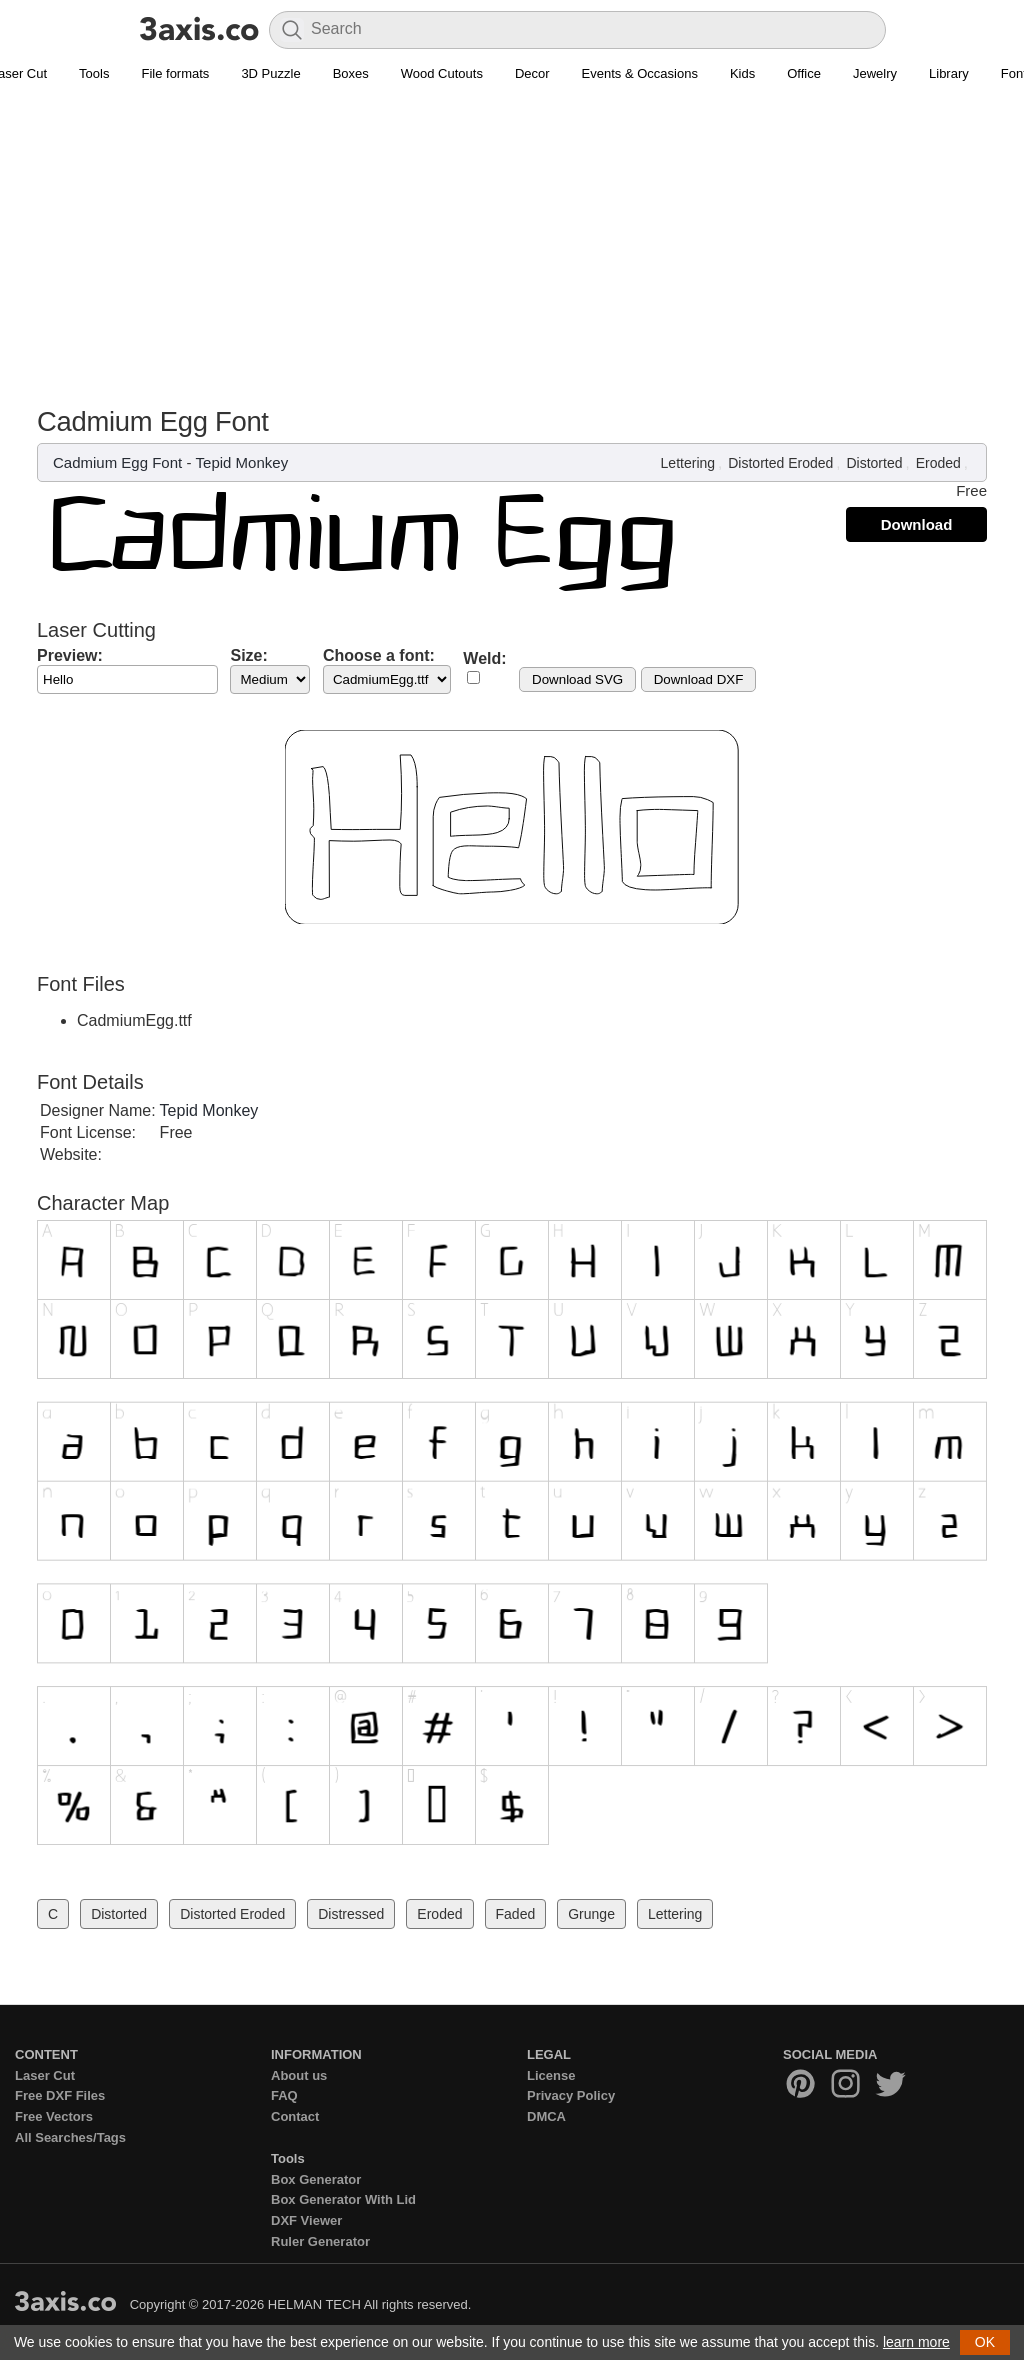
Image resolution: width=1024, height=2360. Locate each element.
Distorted (874, 463)
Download (917, 524)
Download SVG (577, 679)
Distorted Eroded (780, 463)
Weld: (484, 658)
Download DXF (699, 679)
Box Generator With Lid (343, 2199)
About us (299, 2075)
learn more (916, 2342)
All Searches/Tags (70, 2137)
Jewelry (875, 73)
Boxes (351, 73)
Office (804, 73)
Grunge (591, 1914)
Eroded (938, 463)
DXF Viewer (306, 2220)
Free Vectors (54, 2116)
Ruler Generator (320, 2241)
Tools (94, 73)
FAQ (284, 2095)
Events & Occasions (640, 73)
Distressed (351, 1914)
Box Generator (316, 2179)
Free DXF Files (60, 2095)
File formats (175, 73)
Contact (295, 2116)
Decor (532, 73)
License (551, 2075)
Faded (516, 1914)
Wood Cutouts (442, 73)
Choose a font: (379, 655)
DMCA (546, 2116)
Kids (742, 73)
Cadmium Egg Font (117, 462)
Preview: (70, 655)
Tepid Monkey (242, 462)
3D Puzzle (270, 73)
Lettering (688, 463)
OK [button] (985, 2342)
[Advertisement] (512, 256)
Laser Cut (45, 2075)
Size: (248, 655)
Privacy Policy (571, 2095)
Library (949, 73)
